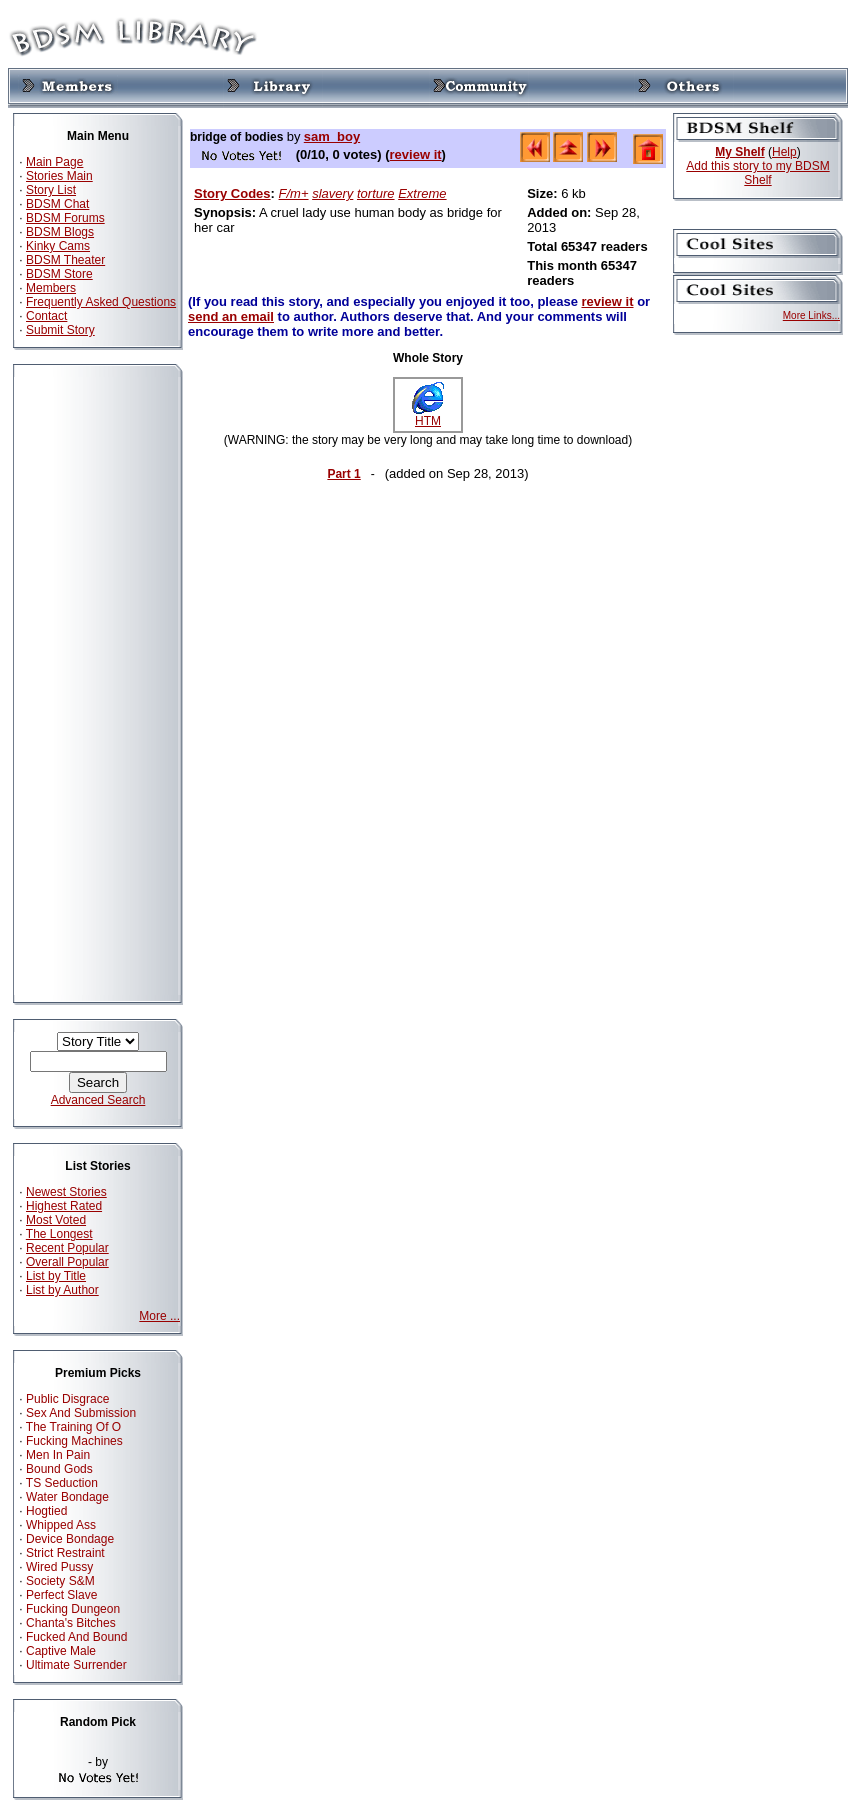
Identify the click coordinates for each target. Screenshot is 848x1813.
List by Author (62, 1290)
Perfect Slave (61, 1595)
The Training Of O (73, 1427)
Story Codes (232, 193)
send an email (231, 316)
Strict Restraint (65, 1553)
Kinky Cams (58, 246)
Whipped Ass (61, 1525)
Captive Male (61, 1651)
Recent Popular (67, 1248)
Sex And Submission (81, 1413)
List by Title (56, 1276)
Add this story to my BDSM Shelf (757, 173)
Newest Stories (66, 1192)
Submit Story (60, 330)
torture (376, 193)
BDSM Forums (65, 218)
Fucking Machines (74, 1441)
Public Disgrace (67, 1399)
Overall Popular (67, 1262)
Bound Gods (59, 1469)
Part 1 (343, 474)
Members (51, 288)
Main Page (54, 162)
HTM (428, 415)
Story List (51, 190)
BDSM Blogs (60, 232)
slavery (332, 193)
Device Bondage (70, 1539)
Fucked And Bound (76, 1637)
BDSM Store (59, 274)
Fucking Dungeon (73, 1609)
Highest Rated (64, 1206)
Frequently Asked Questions (101, 302)
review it (416, 154)
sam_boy (332, 136)
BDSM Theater (65, 260)
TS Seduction (62, 1483)
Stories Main (59, 176)
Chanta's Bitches (71, 1623)
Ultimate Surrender (76, 1665)
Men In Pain (58, 1455)
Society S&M (60, 1581)
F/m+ (294, 193)
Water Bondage (67, 1497)
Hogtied (46, 1511)
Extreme (422, 193)
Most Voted (56, 1220)
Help (784, 152)
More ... (159, 1316)
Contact (46, 316)
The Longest (59, 1234)
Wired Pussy (59, 1567)
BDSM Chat (57, 204)
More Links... (811, 315)
